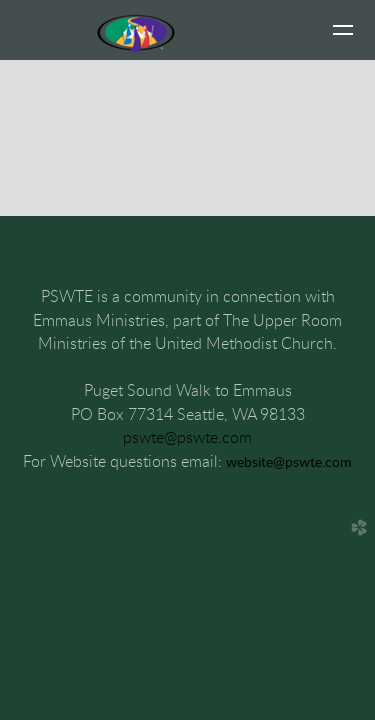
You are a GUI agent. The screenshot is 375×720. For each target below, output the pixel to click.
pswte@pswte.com (187, 438)
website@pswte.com (289, 463)
